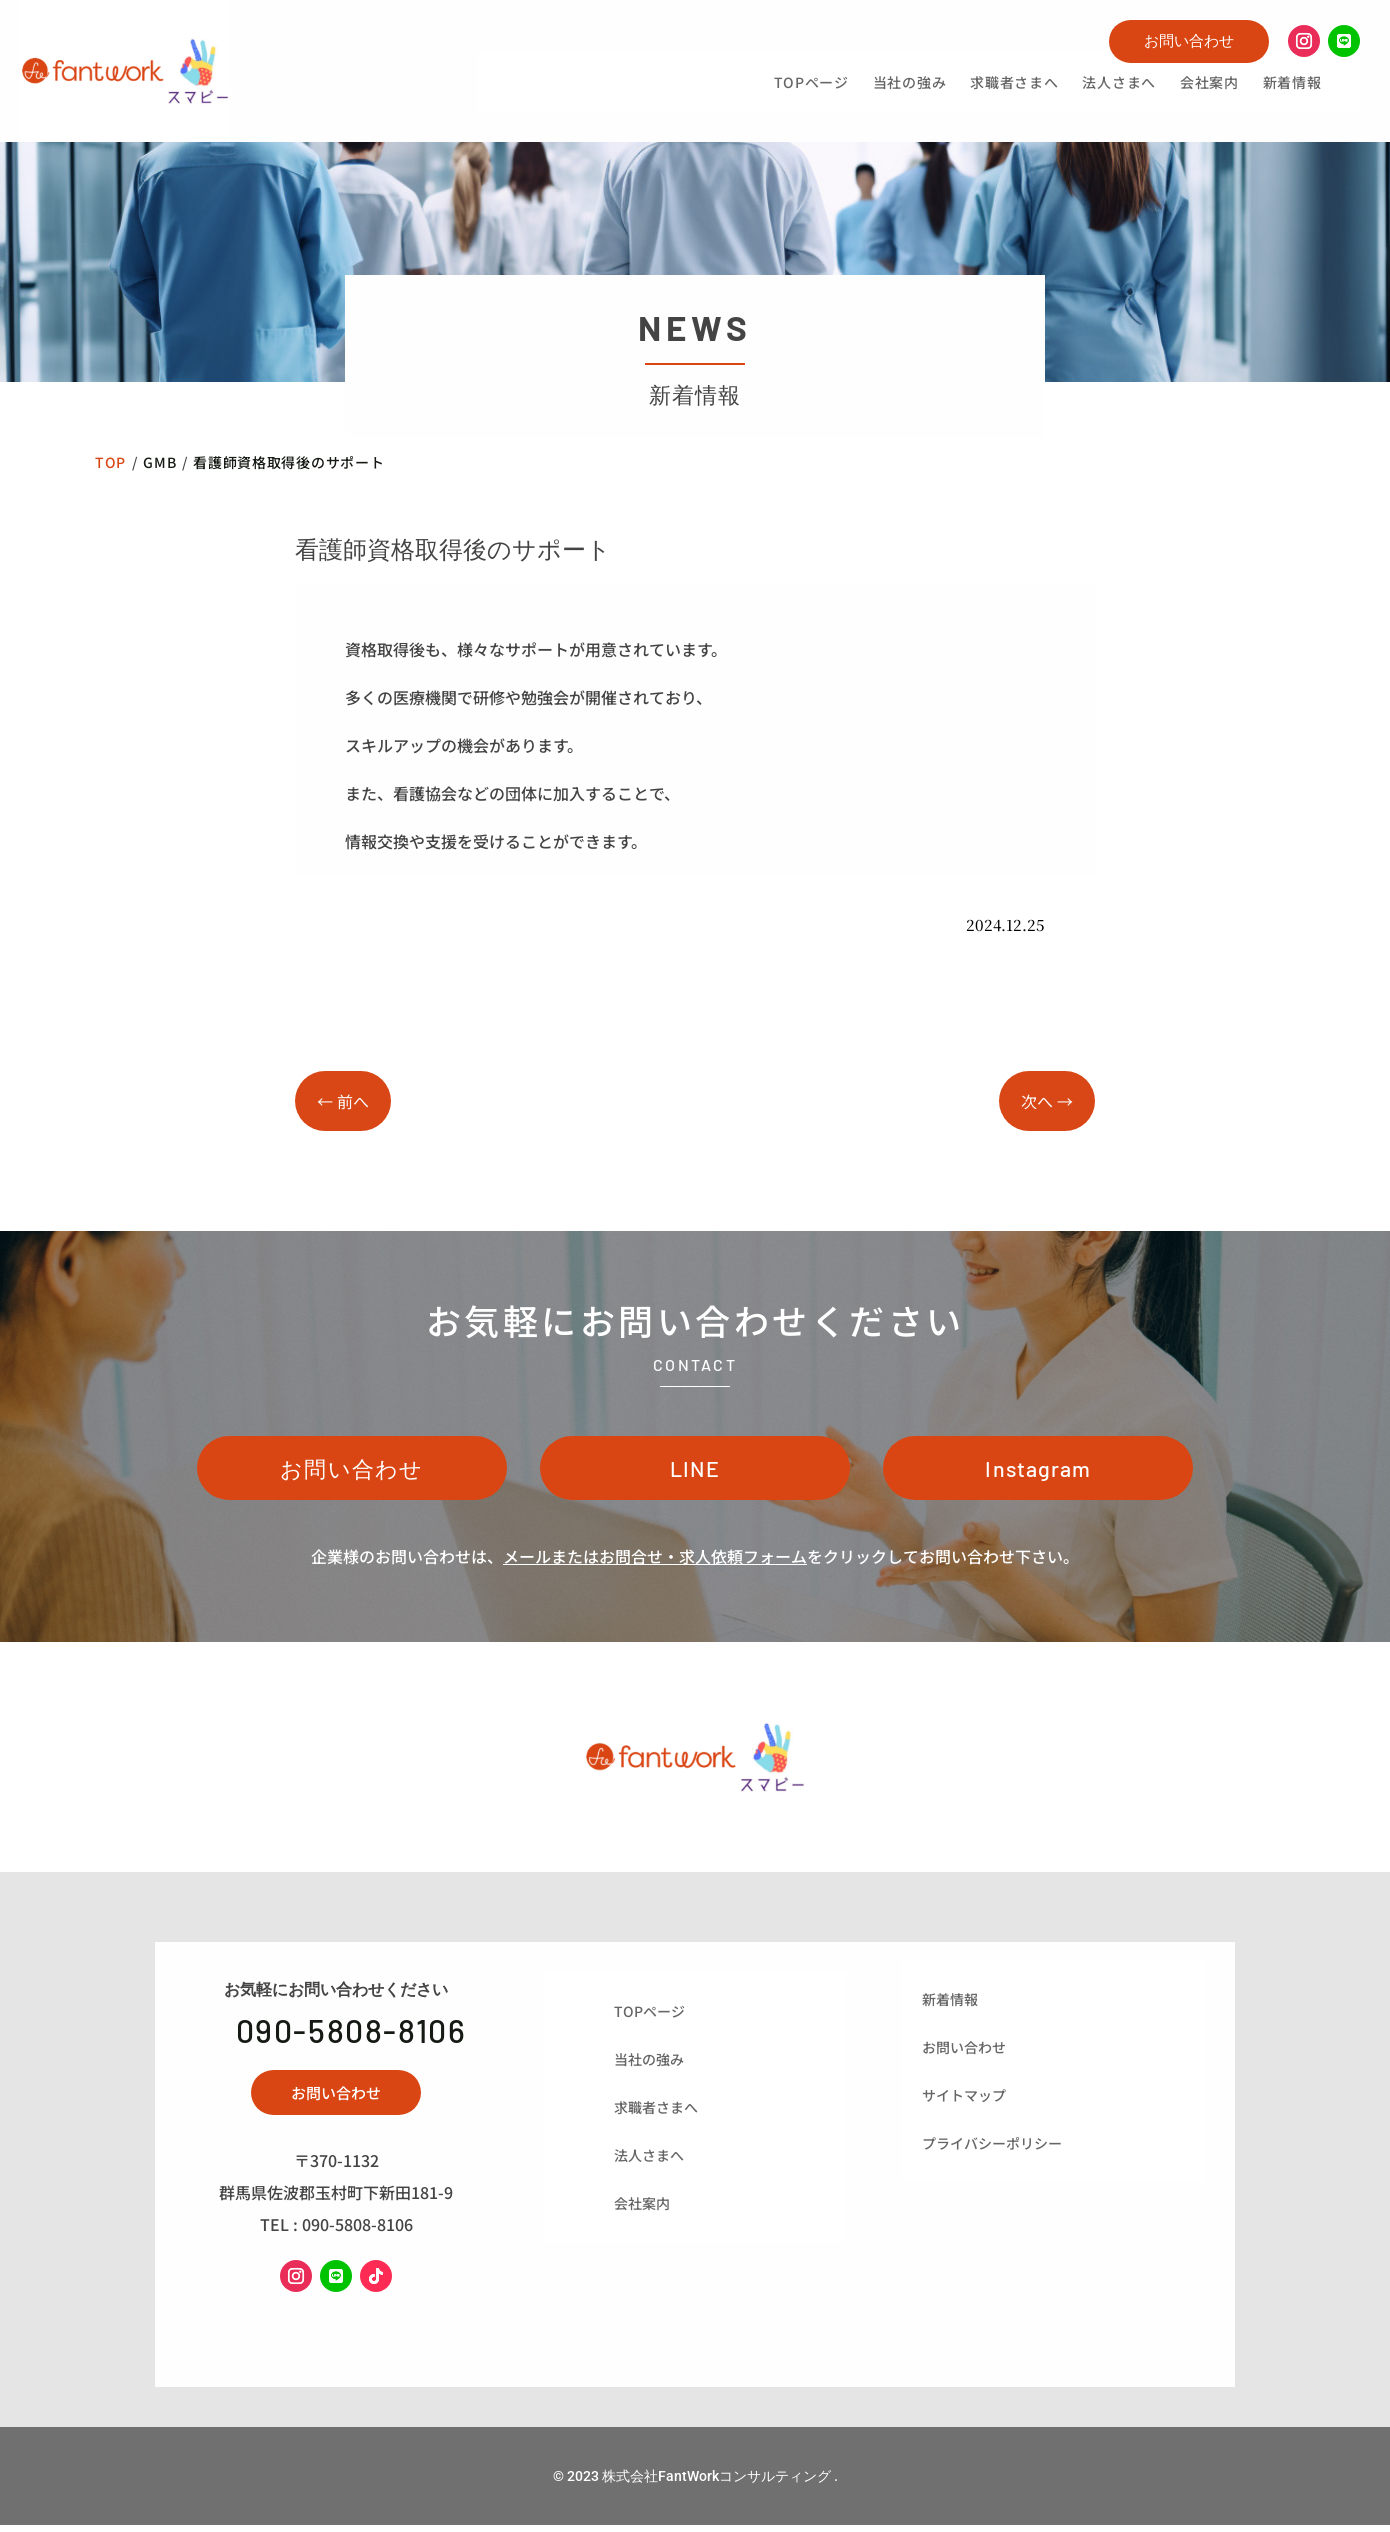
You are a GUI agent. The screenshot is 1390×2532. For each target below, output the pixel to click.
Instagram (1038, 1471)
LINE (695, 1471)
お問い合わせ (1189, 40)
